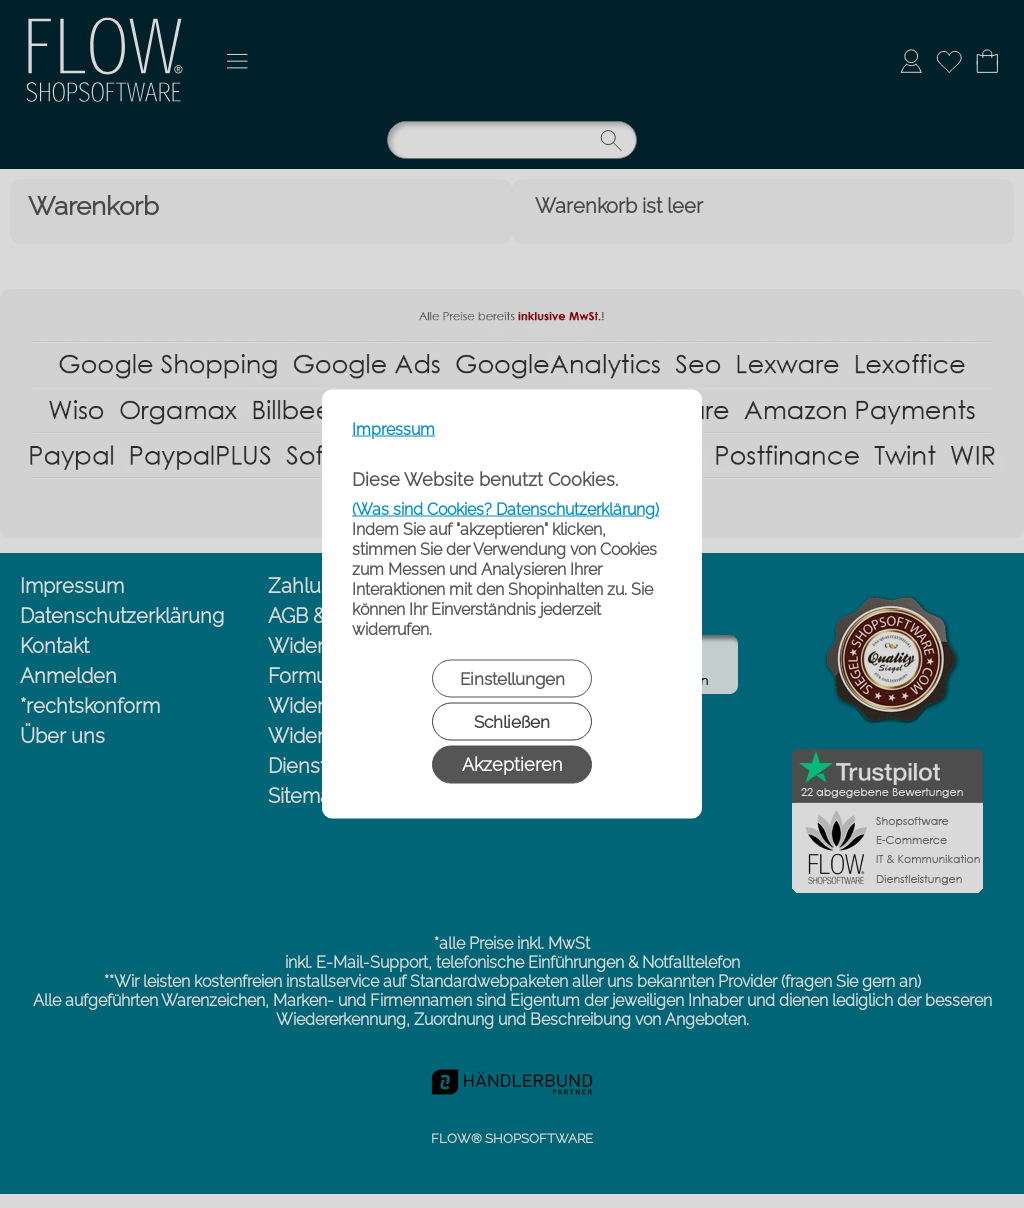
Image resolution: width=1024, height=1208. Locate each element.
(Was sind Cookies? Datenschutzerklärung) (505, 509)
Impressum (393, 429)
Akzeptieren (512, 764)
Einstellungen (512, 679)
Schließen (512, 722)
